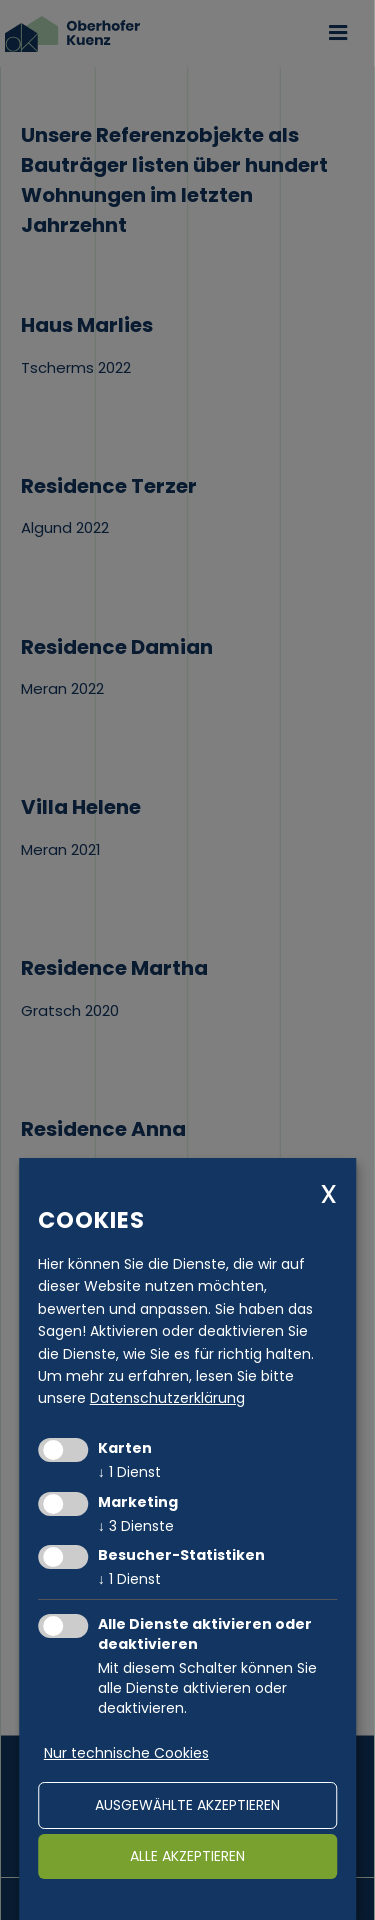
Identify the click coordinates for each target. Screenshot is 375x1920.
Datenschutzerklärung (167, 1398)
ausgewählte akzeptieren (187, 1805)
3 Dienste (136, 1526)
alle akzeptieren (187, 1856)
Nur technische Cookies (126, 1753)
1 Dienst (129, 1472)
